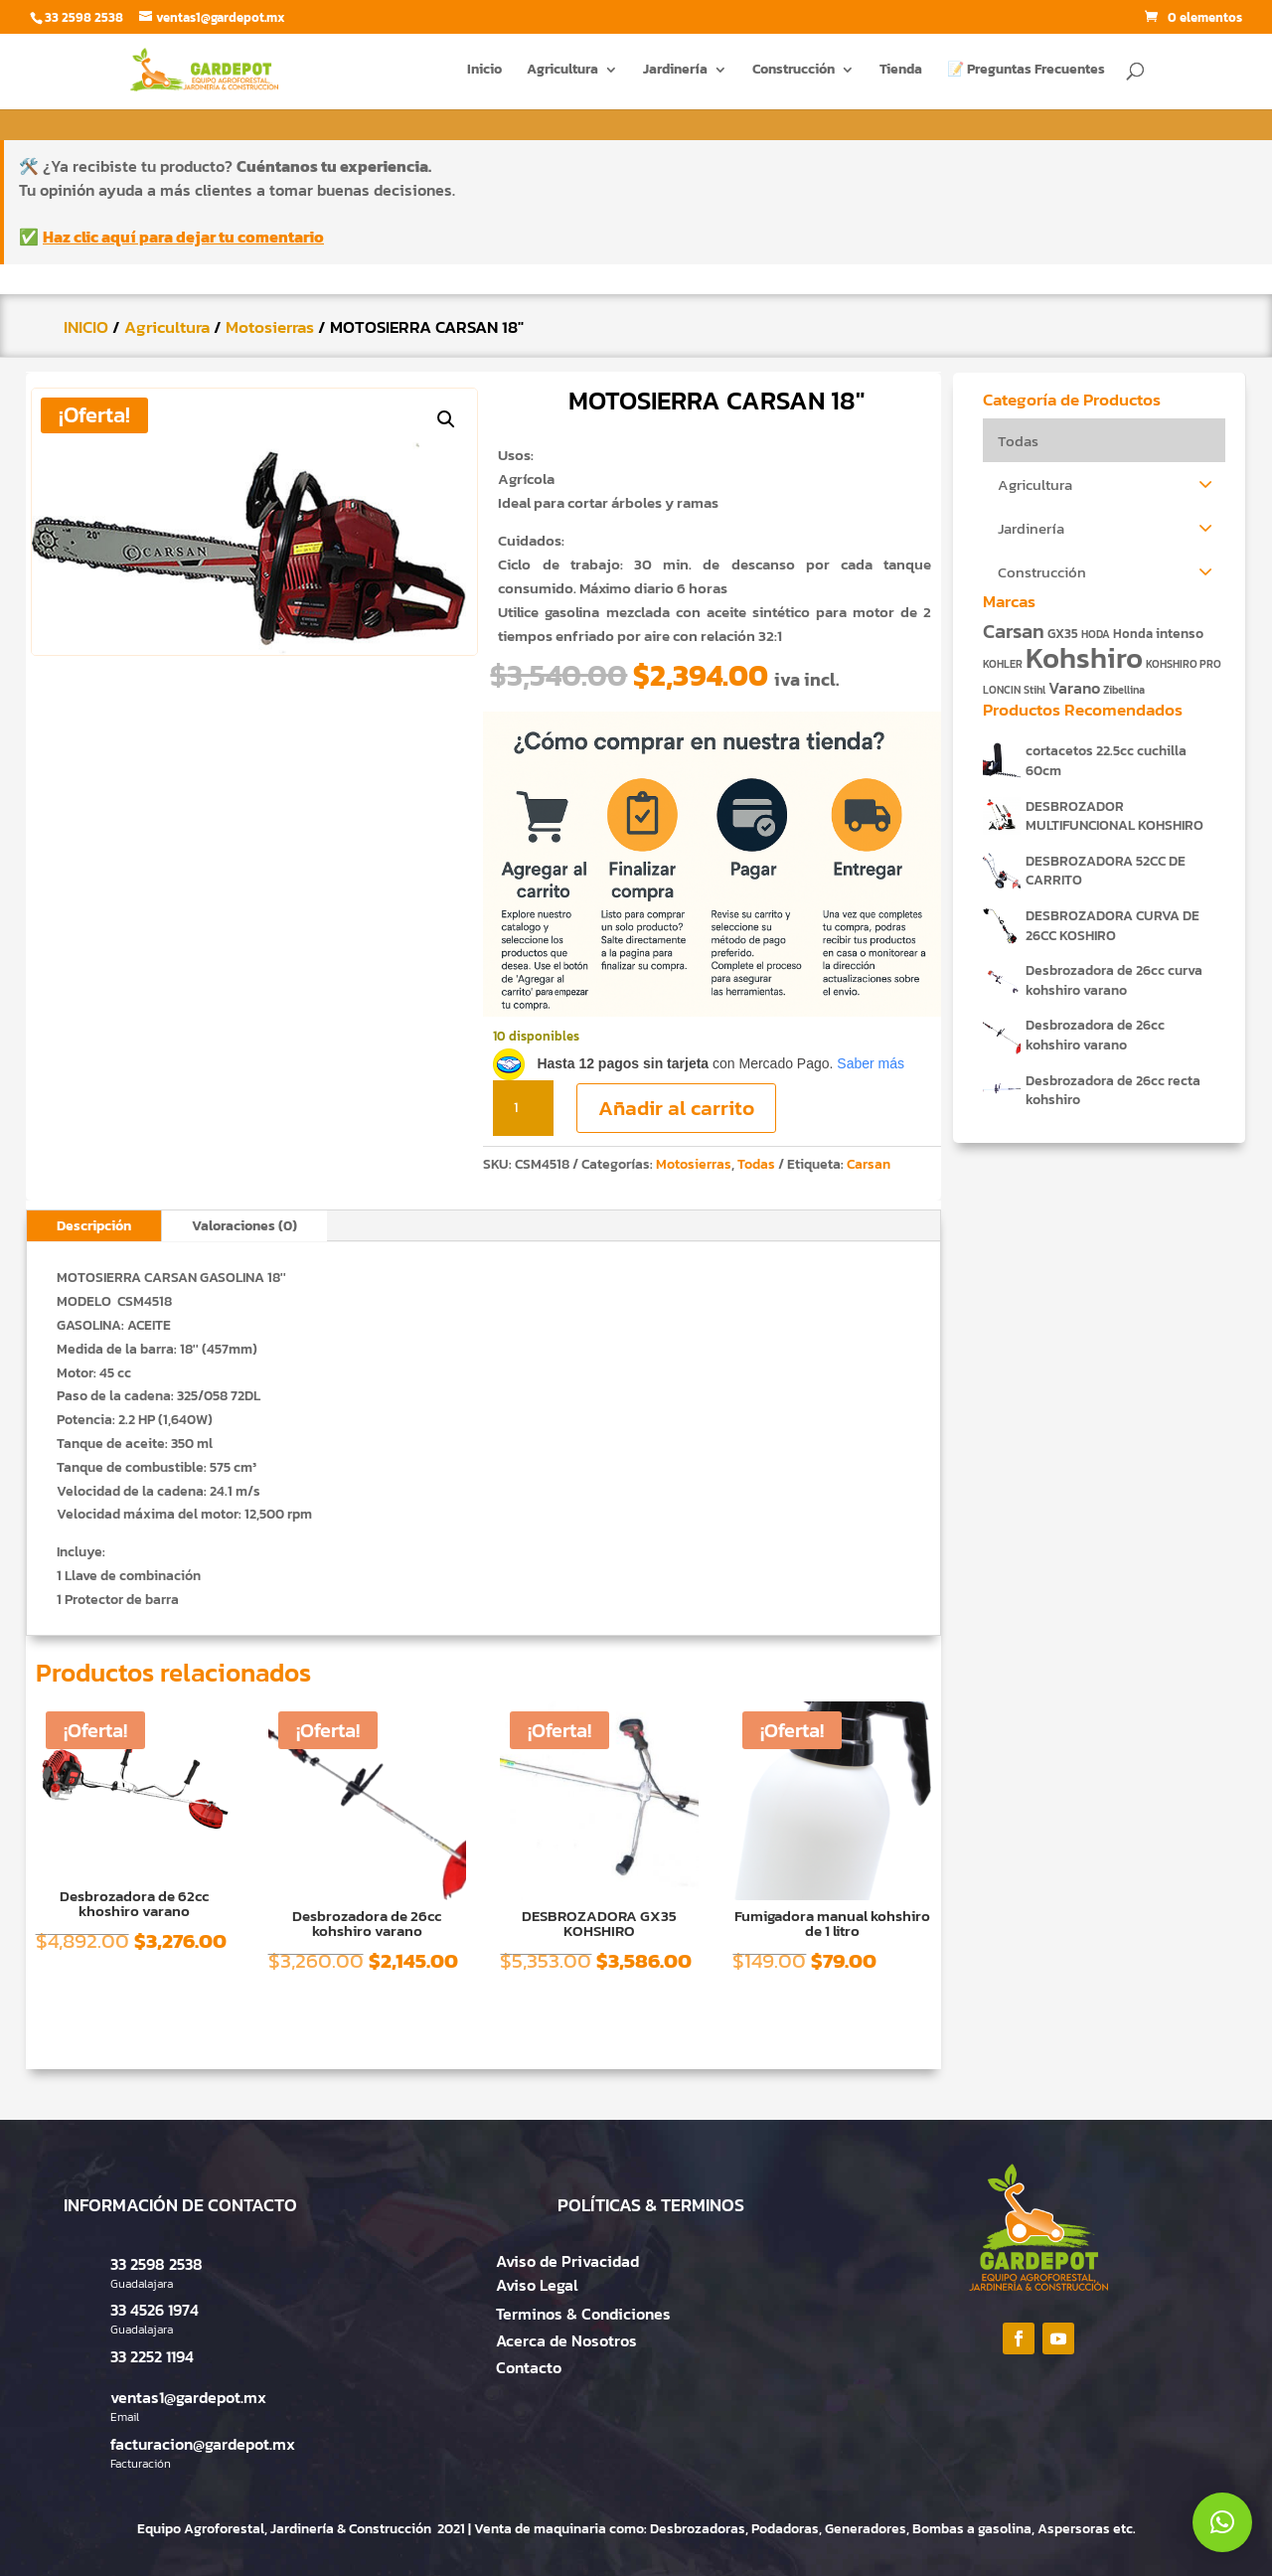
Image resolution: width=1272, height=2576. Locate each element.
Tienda (900, 71)
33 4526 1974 (154, 2310)
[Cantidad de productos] (523, 1108)
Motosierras (270, 327)
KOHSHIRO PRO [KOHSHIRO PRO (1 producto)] (1183, 664)
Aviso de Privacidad (567, 2261)
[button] (446, 419)
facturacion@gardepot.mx (202, 2444)
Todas (756, 1164)
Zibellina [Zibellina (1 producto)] (1124, 690)
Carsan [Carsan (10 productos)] (1013, 631)
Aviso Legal (537, 2285)
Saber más (870, 1063)
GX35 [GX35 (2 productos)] (1062, 633)
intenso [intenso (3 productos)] (1179, 633)
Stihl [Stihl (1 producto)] (1034, 690)
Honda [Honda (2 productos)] (1133, 633)
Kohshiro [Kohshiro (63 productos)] (1084, 658)
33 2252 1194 (152, 2356)
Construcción (793, 71)
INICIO (86, 327)
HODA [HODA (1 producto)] (1095, 634)
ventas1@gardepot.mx (188, 2397)
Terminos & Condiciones (583, 2314)
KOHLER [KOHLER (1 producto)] (1003, 664)
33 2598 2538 (156, 2264)
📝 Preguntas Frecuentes (1026, 71)
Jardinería (675, 71)
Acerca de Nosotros (566, 2340)
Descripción (94, 1225)
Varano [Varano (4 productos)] (1074, 688)
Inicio (484, 71)
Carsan (868, 1164)
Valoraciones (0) (244, 1225)
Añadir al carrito (676, 1107)
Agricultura (562, 71)
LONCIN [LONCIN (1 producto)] (1002, 690)
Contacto (528, 2367)
